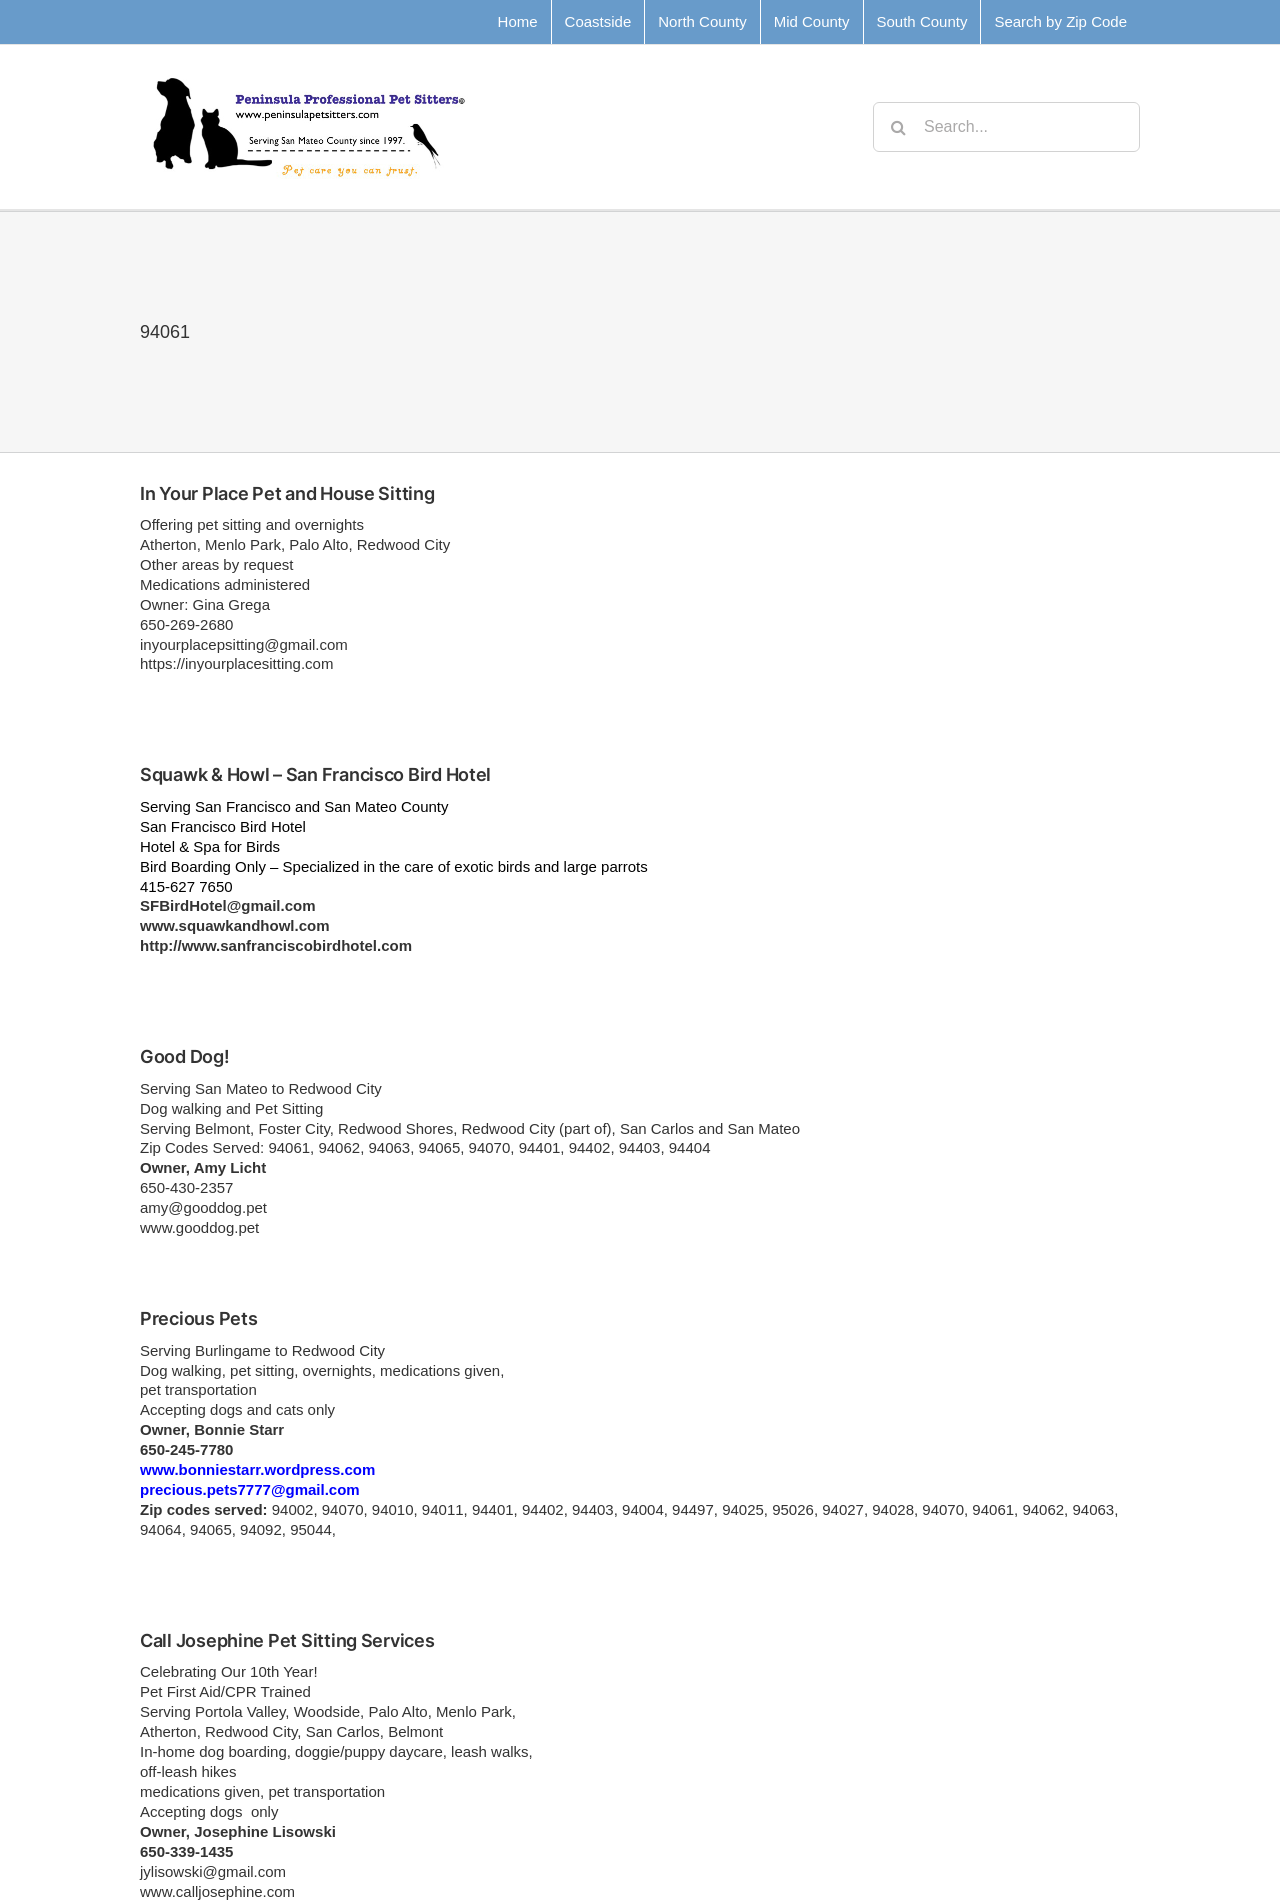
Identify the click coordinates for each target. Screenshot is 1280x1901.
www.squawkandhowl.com (234, 925)
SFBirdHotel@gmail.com (227, 905)
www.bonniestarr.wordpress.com (257, 1469)
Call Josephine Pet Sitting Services (287, 1640)
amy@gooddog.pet (203, 1207)
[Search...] (1006, 127)
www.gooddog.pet (199, 1227)
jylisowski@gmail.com (213, 1871)
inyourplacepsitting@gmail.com (244, 644)
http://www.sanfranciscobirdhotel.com (276, 945)
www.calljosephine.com (217, 1891)
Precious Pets (199, 1318)
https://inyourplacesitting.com (236, 663)
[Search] (898, 127)
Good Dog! (185, 1056)
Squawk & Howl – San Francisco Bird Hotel (315, 774)
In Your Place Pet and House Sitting (287, 493)
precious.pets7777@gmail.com (250, 1489)
